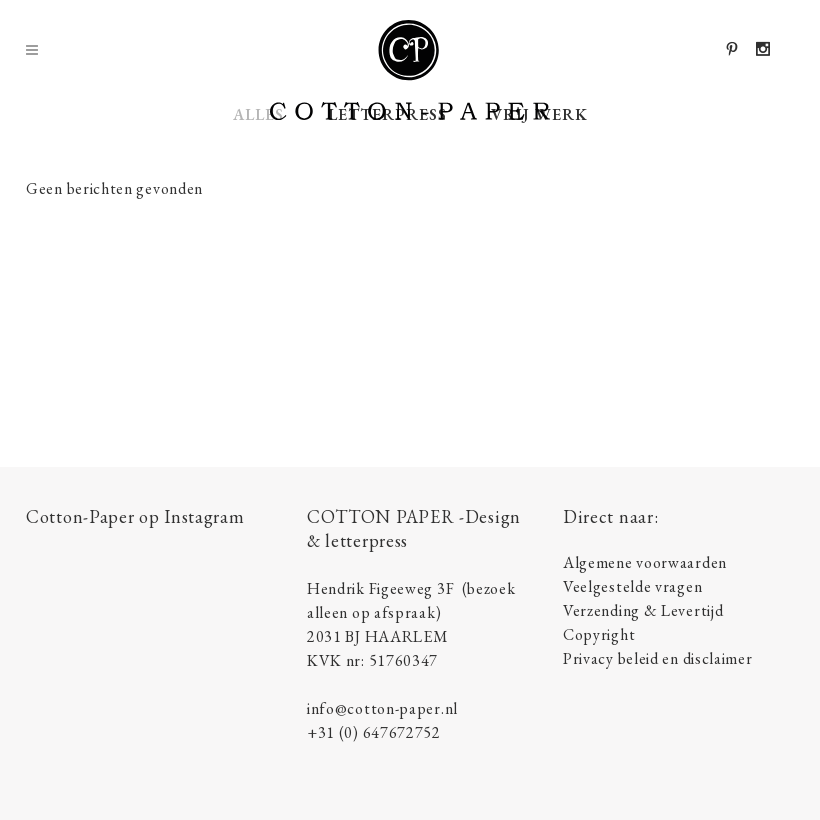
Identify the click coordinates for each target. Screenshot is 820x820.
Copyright (599, 634)
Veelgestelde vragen (632, 586)
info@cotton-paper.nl (382, 708)
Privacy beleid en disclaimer (658, 658)
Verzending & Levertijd (643, 610)
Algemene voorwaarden (645, 562)
